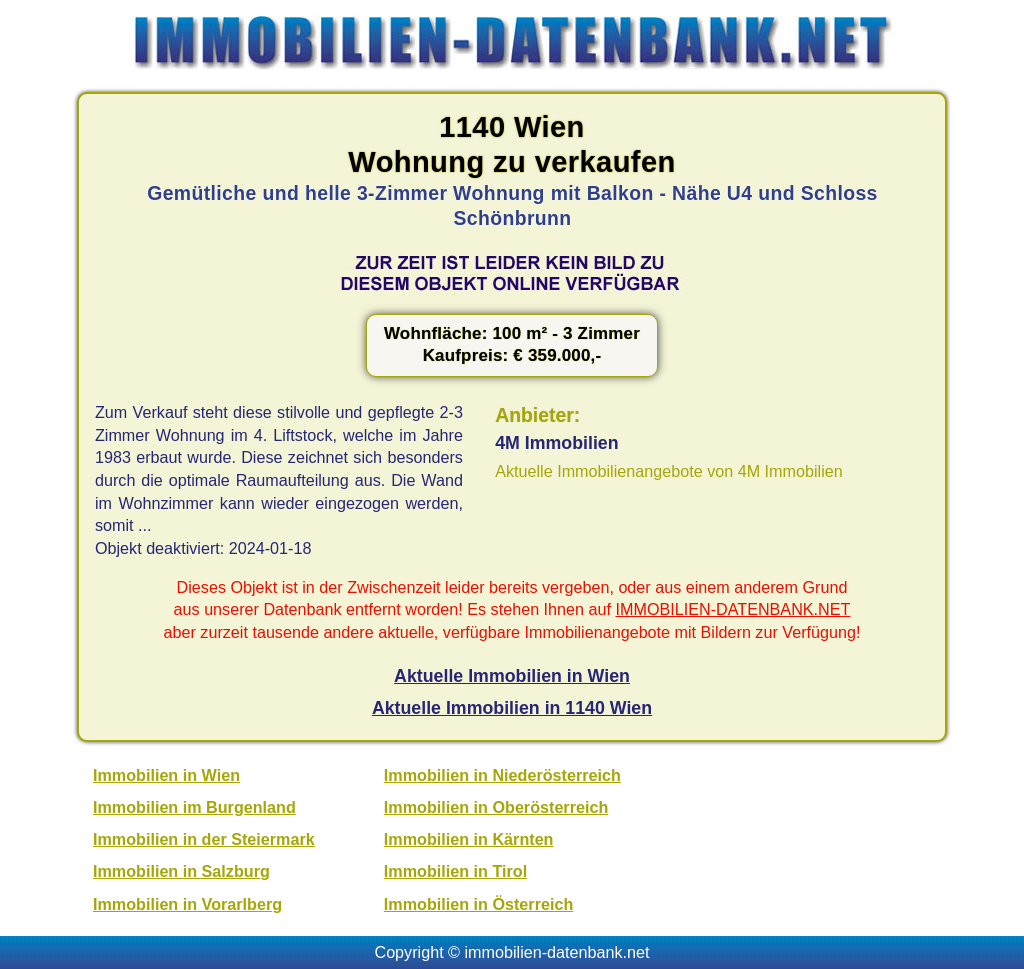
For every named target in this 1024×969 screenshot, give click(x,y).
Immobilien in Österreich (478, 904)
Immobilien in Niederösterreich (502, 775)
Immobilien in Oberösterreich (496, 807)
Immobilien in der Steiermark (204, 839)
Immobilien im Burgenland (194, 807)
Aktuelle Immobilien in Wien (512, 676)
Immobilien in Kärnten (469, 839)
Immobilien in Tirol (455, 871)
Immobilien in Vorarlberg (187, 904)
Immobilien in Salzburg (181, 871)
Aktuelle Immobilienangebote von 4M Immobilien (669, 471)
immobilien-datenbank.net (557, 952)
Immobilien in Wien (166, 775)
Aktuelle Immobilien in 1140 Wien (512, 708)
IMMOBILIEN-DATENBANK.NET (733, 609)
